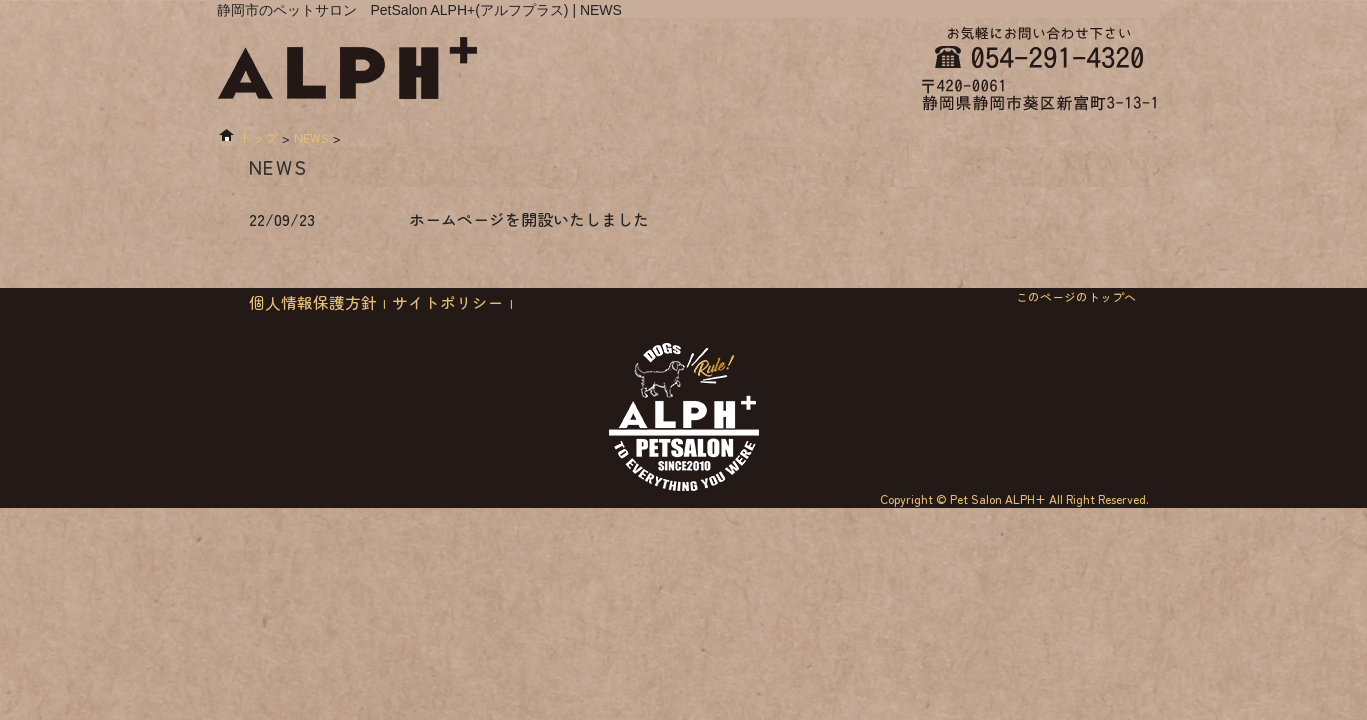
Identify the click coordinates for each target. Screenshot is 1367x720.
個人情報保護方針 (313, 302)
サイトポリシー (448, 302)
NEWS (311, 137)
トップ (258, 137)
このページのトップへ (1076, 296)
